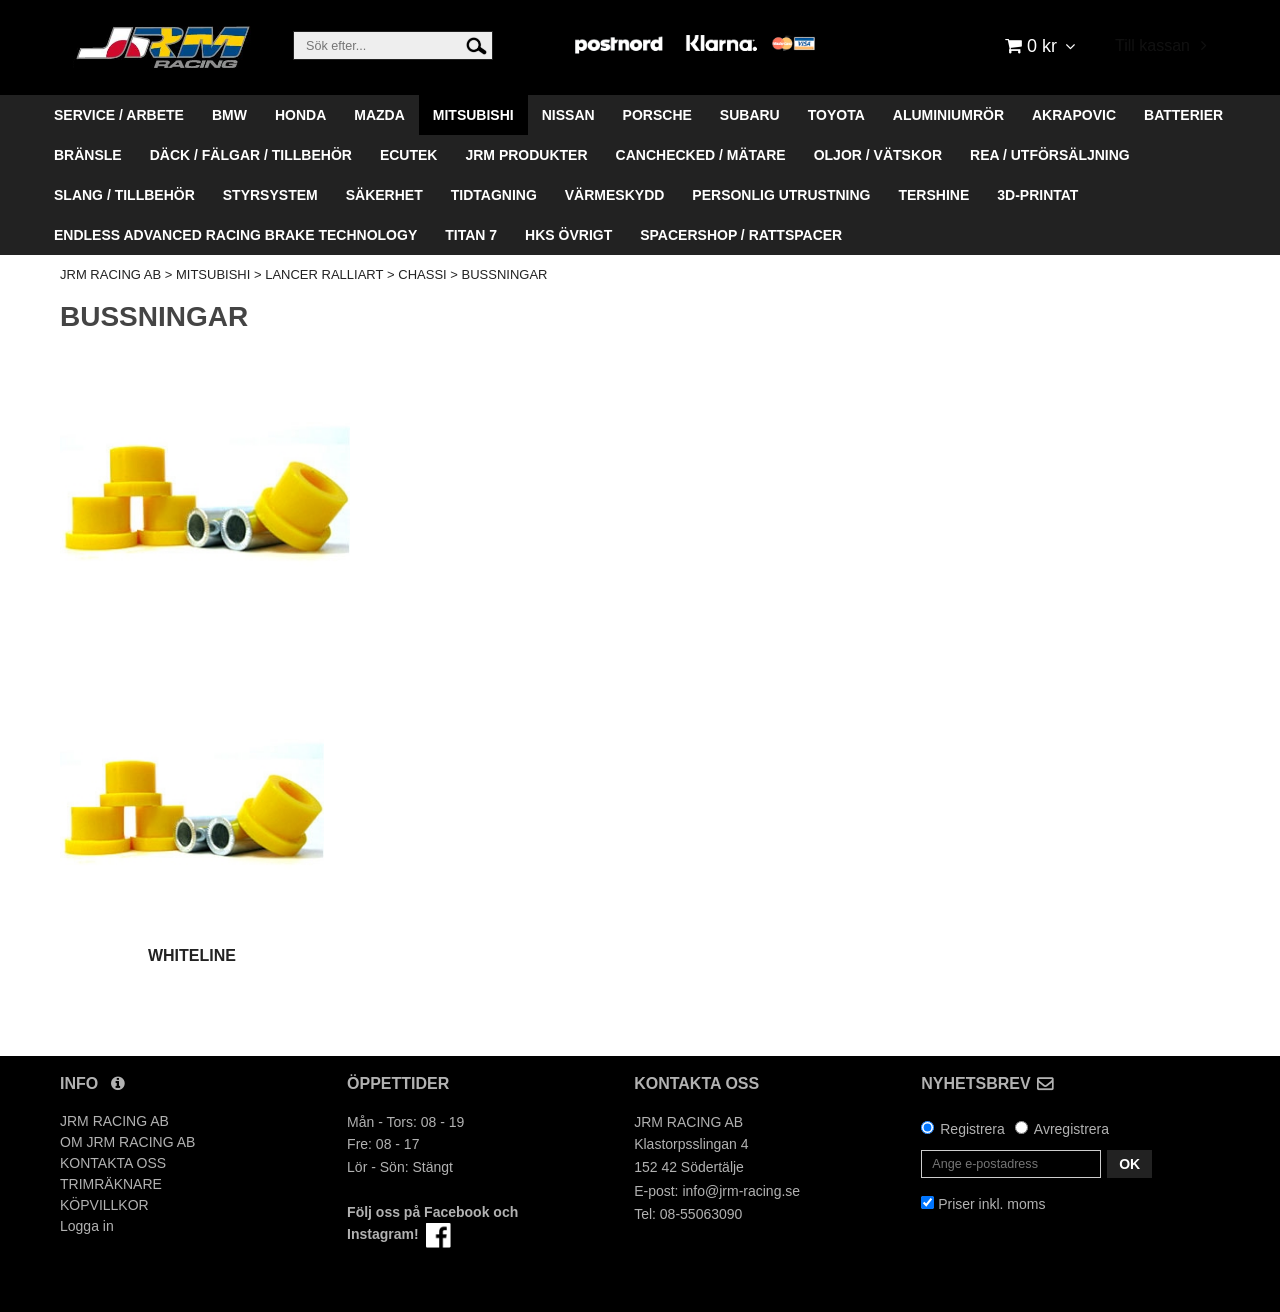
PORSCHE (657, 115)
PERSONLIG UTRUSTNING (781, 195)
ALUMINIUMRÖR (948, 115)
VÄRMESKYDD (615, 195)
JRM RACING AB (110, 274)
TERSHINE (933, 195)
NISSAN (568, 115)
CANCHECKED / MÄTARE (701, 155)
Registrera (972, 1129)
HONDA (300, 115)
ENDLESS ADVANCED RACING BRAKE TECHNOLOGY (235, 235)
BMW (229, 115)
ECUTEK (409, 155)
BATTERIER (1183, 115)
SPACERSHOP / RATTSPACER (741, 235)
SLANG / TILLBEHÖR (124, 195)
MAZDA (379, 115)
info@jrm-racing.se (741, 1191)
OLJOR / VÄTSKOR (878, 155)
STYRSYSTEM (270, 195)
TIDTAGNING (494, 195)
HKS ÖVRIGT (568, 235)
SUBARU (750, 115)
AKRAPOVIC (1074, 115)
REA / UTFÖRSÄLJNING (1050, 155)
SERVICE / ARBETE (119, 115)
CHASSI (422, 274)
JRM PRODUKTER (526, 155)
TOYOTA (836, 115)
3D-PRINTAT (1037, 195)
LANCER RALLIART (324, 274)
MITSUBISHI (473, 115)
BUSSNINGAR (505, 274)
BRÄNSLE (88, 155)
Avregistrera (1071, 1129)
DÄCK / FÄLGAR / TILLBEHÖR (251, 155)
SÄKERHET (384, 195)
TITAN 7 (471, 235)
